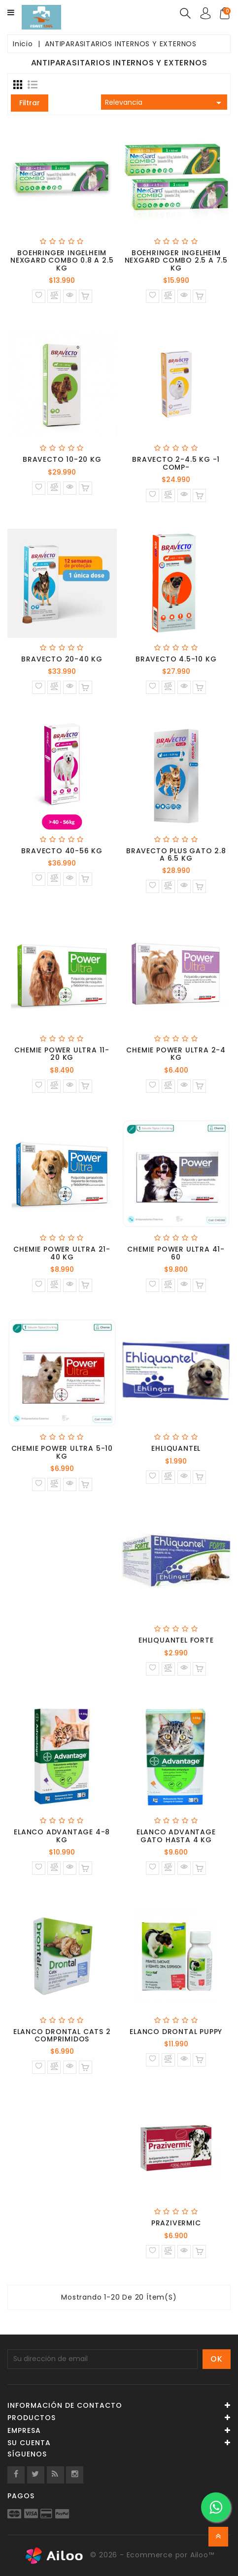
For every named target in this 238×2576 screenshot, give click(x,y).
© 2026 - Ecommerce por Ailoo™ (119, 2555)
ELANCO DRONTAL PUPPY (176, 2032)
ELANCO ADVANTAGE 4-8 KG (62, 1835)
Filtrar (29, 103)
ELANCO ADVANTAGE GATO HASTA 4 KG (176, 1835)
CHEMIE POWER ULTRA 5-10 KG (62, 1452)
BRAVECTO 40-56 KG (61, 851)
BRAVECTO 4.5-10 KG (176, 659)
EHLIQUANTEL (176, 1448)
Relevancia (165, 103)
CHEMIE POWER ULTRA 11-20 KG (61, 1053)
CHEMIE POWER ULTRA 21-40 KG (61, 1252)
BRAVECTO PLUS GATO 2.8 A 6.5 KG (176, 854)
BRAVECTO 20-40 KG (61, 659)
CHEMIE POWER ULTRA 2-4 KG (176, 1053)
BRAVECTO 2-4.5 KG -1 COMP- (176, 463)
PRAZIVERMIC (176, 2223)
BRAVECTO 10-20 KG (62, 459)
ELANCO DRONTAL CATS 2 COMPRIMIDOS (62, 2035)
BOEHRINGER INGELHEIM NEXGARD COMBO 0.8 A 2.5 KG (61, 260)
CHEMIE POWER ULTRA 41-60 (176, 1252)
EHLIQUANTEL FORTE (176, 1640)
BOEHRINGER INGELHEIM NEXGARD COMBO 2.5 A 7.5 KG (176, 260)
